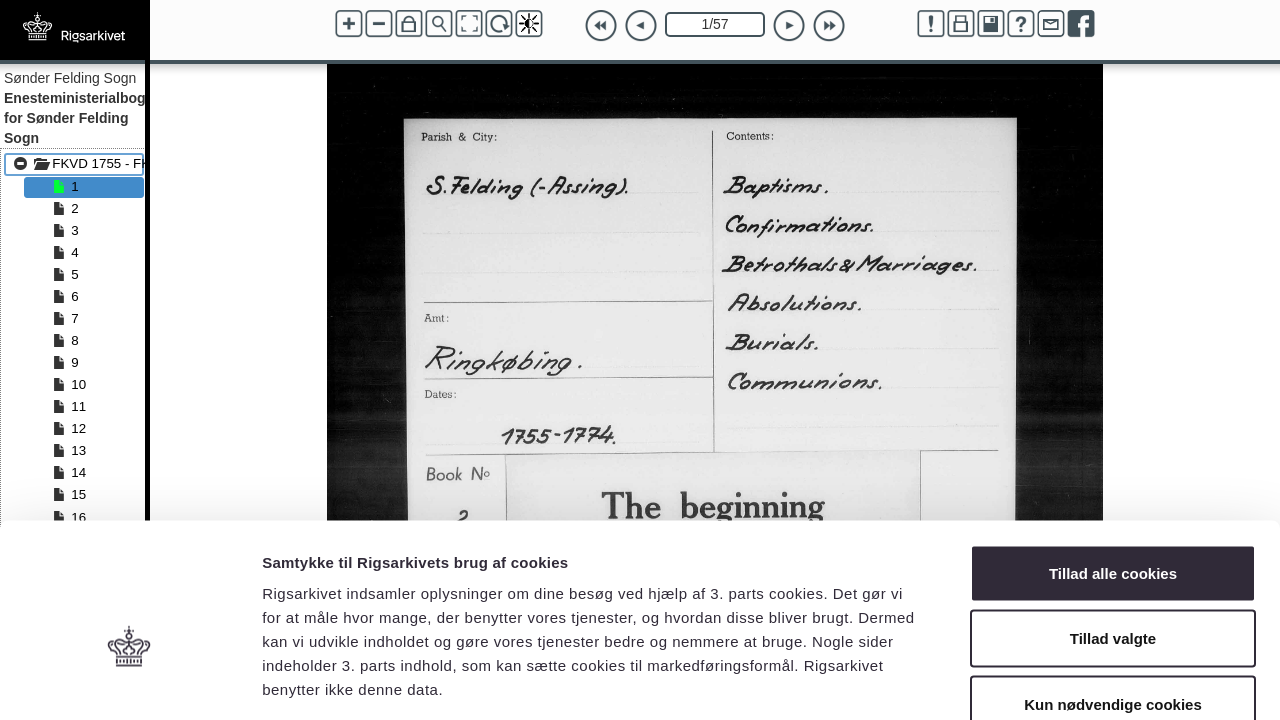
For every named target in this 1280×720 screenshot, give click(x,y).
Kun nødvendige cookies (1113, 588)
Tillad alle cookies (1113, 457)
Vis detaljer (1039, 680)
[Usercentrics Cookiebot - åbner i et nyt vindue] (129, 681)
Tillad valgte (1113, 523)
